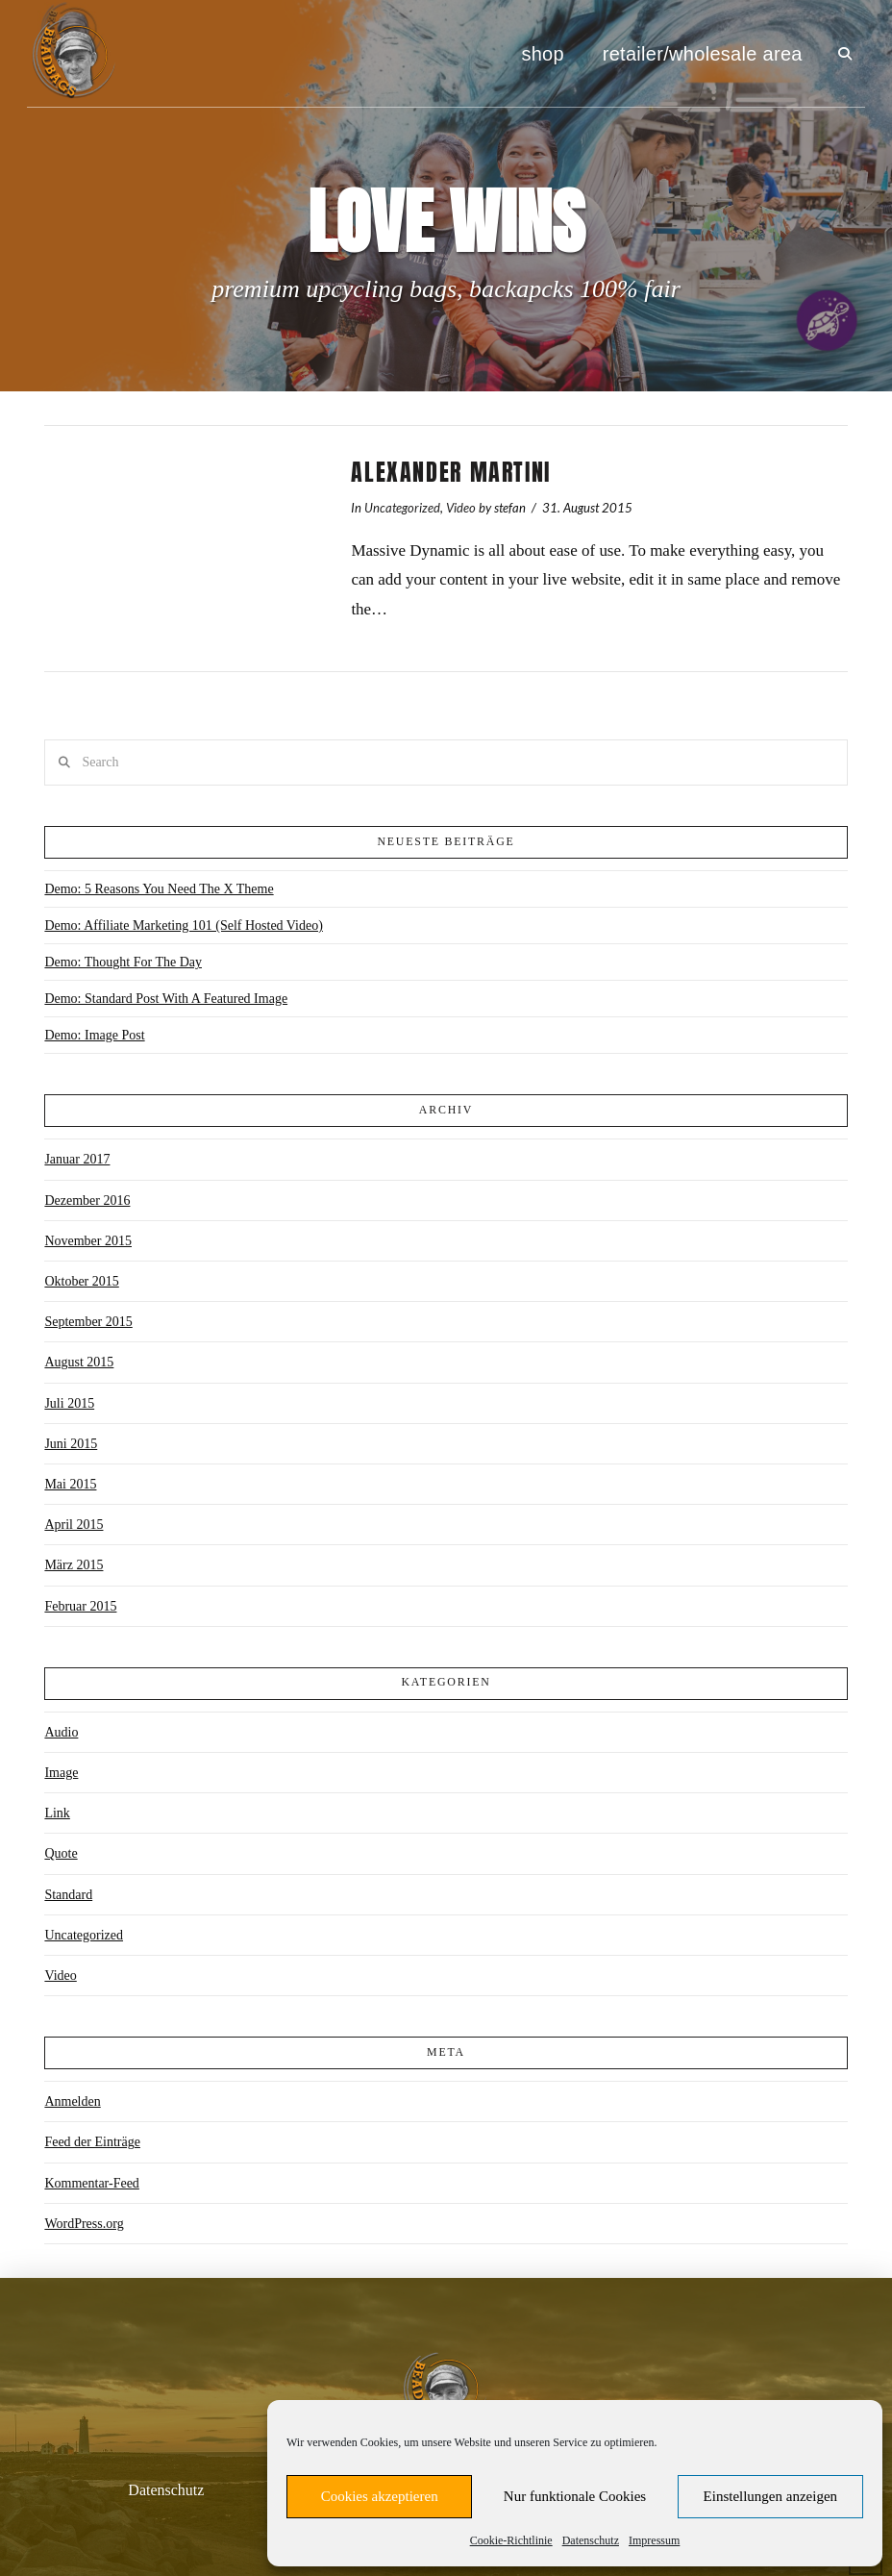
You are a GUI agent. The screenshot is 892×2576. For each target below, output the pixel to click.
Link (56, 1813)
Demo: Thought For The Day (123, 962)
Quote (60, 1853)
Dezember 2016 (87, 1200)
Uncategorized (402, 507)
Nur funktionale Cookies (575, 2496)
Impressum (654, 2540)
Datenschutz (590, 2540)
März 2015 (73, 1565)
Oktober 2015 (81, 1281)
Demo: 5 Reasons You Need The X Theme (158, 889)
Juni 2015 (70, 1444)
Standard (68, 1895)
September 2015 (88, 1321)
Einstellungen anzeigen (771, 2496)
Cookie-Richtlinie (511, 2540)
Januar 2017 (77, 1159)
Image (61, 1772)
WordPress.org (83, 2223)
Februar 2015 (80, 1606)
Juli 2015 (69, 1403)
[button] (845, 54)
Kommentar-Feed (91, 2183)
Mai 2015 (70, 1484)
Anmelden (72, 2101)
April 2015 (73, 1524)
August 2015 (78, 1362)
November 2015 (88, 1241)
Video (461, 507)
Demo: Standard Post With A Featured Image (165, 998)
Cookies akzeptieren (379, 2496)
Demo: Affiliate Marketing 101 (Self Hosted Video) (183, 925)
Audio (61, 1732)
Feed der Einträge (92, 2142)
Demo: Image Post (94, 1035)
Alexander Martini (451, 472)
